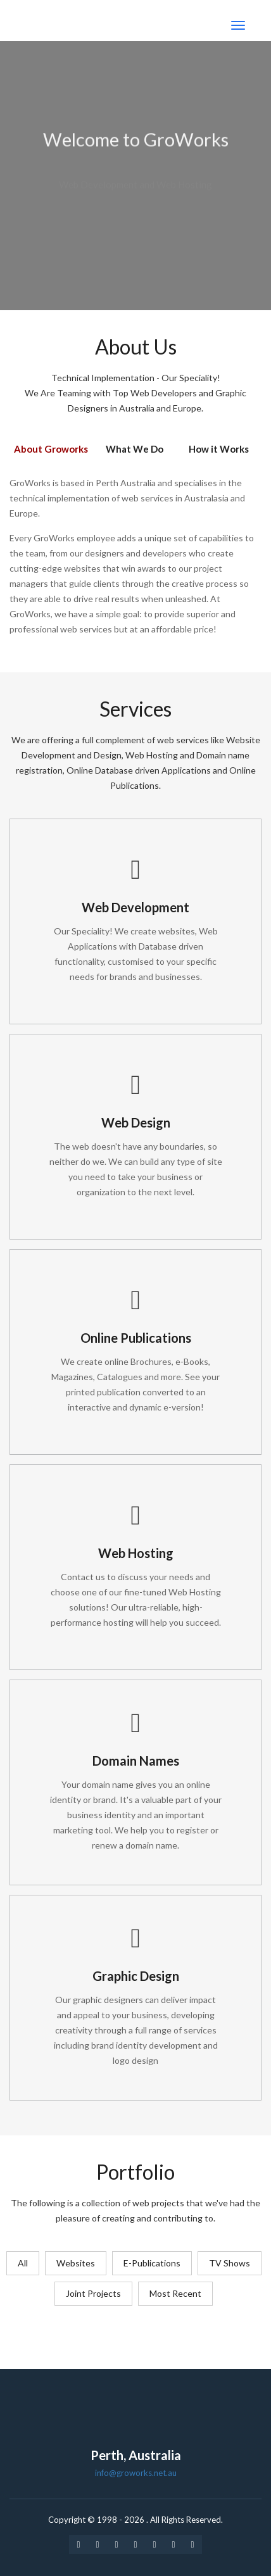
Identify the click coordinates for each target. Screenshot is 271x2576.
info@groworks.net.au (136, 2473)
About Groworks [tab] (51, 449)
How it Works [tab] (219, 449)
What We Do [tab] (134, 449)
